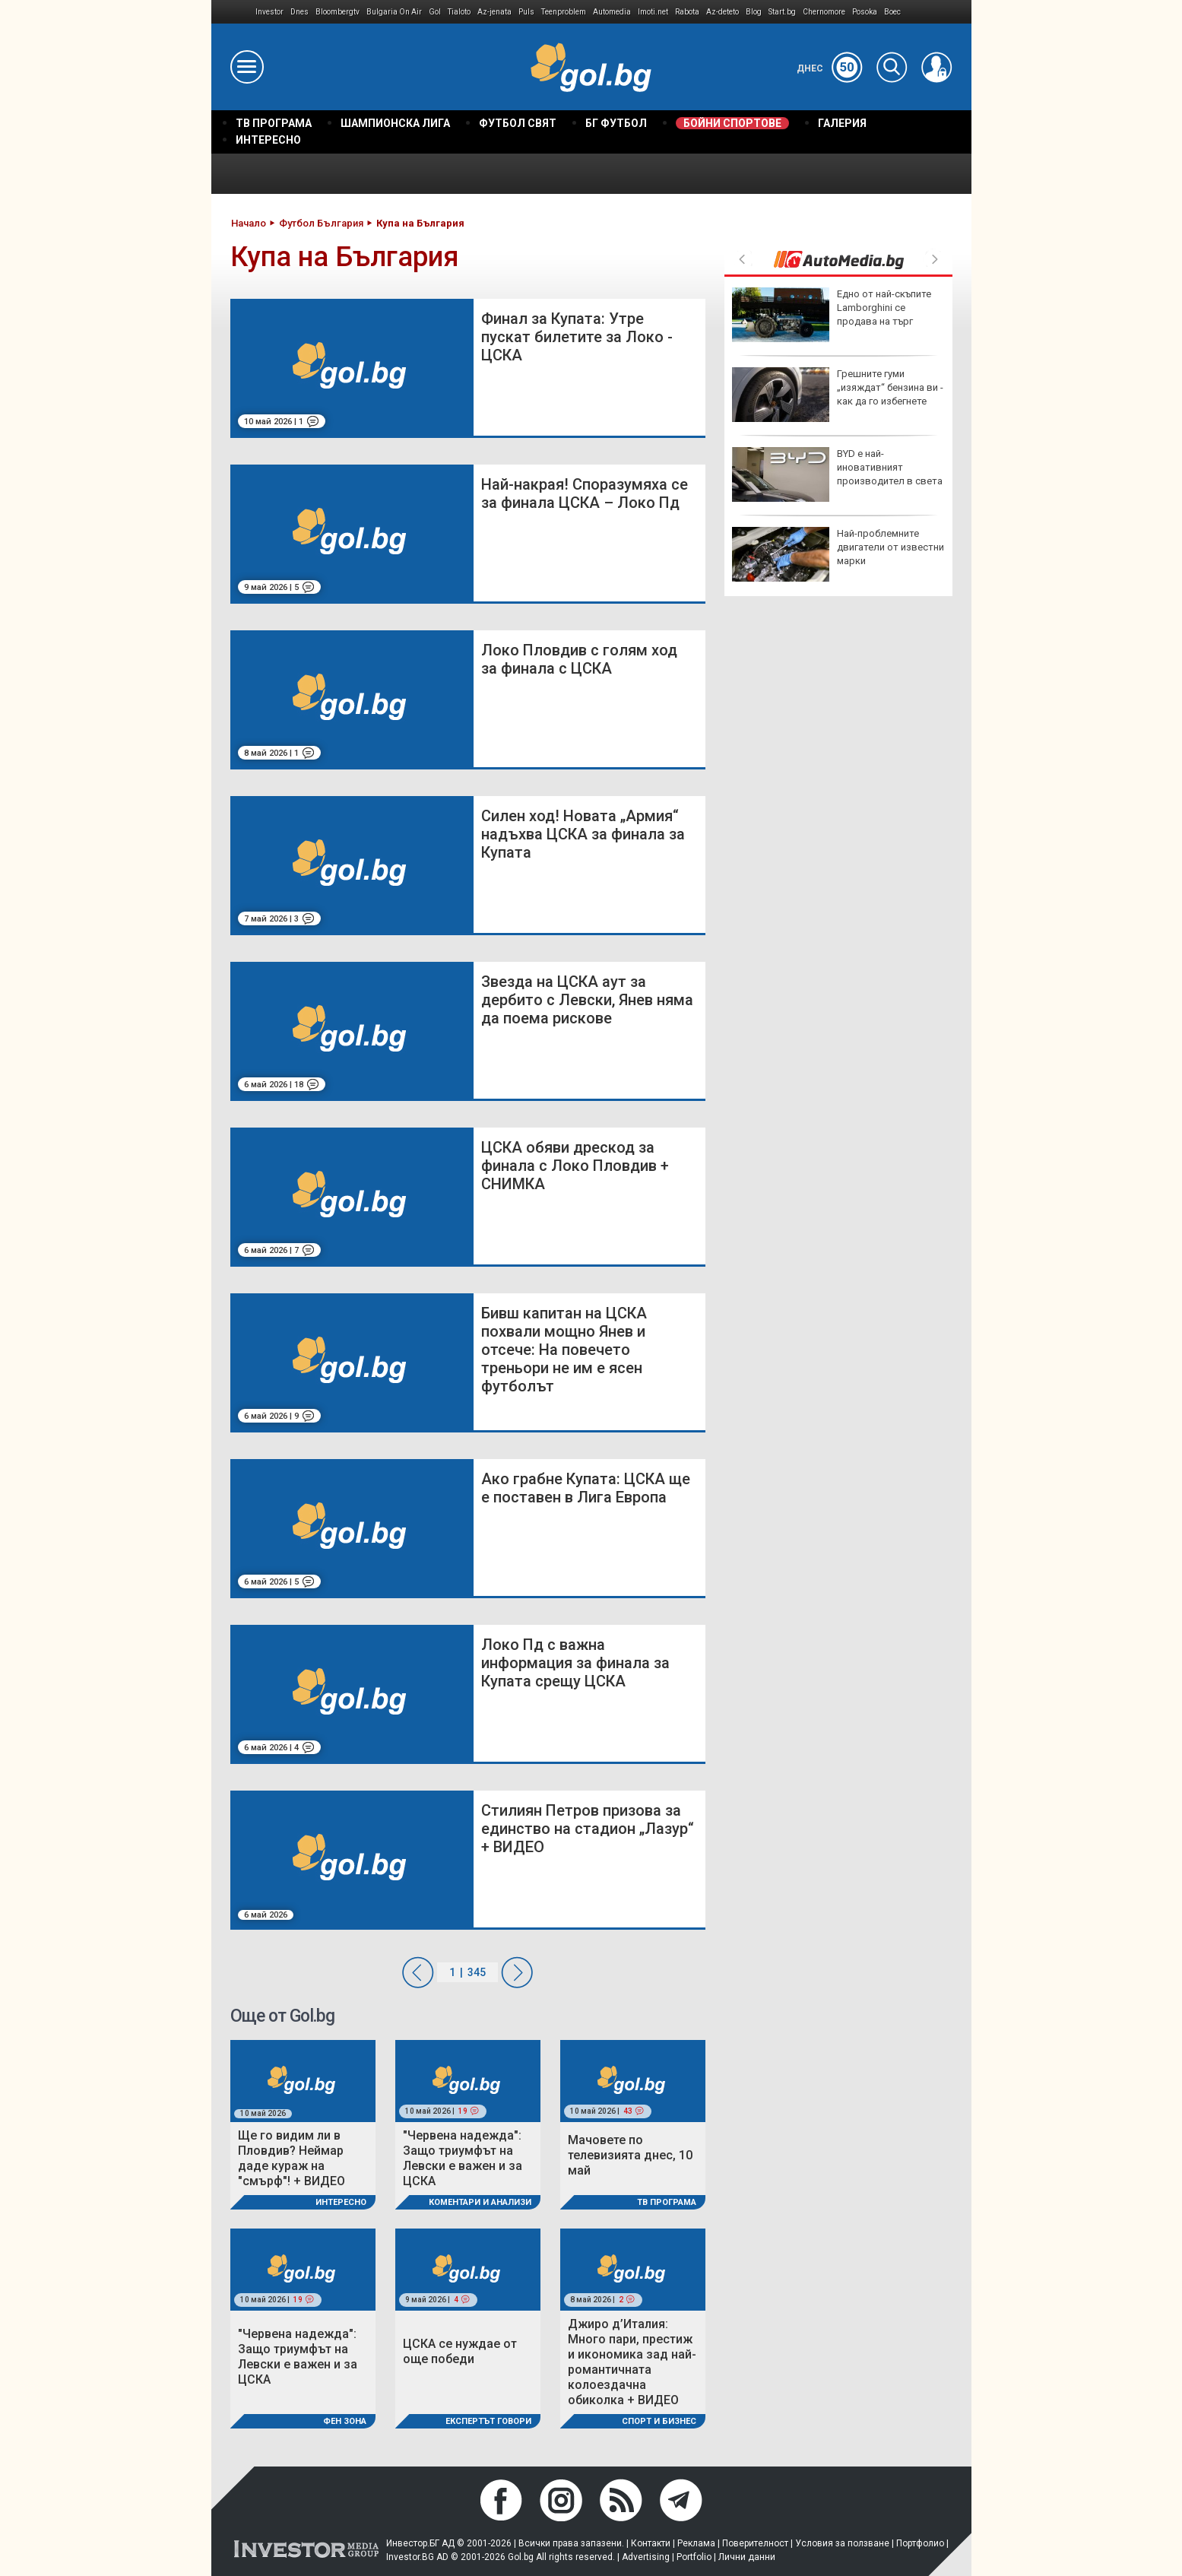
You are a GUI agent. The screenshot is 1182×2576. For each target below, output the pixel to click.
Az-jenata (494, 12)
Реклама (696, 2543)
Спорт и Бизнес (659, 2421)
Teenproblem (563, 12)
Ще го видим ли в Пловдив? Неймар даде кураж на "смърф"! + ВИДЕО (291, 2158)
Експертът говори (488, 2421)
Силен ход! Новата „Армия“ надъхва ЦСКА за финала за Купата (583, 834)
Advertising (646, 2557)
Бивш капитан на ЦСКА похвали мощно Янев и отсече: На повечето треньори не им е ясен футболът (564, 1349)
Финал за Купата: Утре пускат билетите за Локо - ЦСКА (577, 336)
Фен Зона (344, 2421)
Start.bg (782, 12)
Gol (435, 12)
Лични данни (746, 2557)
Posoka (864, 12)
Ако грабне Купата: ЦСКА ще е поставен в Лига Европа (585, 1488)
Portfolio (694, 2557)
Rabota (687, 12)
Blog (754, 12)
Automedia (612, 12)
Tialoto (459, 12)
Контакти (650, 2543)
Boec (892, 12)
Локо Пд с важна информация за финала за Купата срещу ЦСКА (575, 1662)
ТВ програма (666, 2202)
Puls (526, 12)
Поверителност (755, 2543)
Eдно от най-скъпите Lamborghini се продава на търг (831, 314)
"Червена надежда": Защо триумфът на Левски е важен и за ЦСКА (462, 2158)
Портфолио (920, 2543)
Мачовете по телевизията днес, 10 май (630, 2155)
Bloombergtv (337, 12)
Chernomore (824, 12)
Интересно (340, 2202)
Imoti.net (653, 12)
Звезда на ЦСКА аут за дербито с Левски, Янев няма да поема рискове (587, 999)
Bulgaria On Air (394, 12)
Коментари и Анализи (480, 2202)
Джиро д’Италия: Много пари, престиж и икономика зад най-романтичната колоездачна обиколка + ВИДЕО (632, 2362)
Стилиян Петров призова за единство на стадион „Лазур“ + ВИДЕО (587, 1828)
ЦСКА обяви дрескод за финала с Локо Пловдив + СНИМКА (575, 1165)
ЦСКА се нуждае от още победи (460, 2351)
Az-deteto (722, 12)
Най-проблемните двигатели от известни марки (838, 554)
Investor (269, 12)
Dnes (299, 12)
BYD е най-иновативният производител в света (837, 474)
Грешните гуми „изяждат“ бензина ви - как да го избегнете (837, 394)
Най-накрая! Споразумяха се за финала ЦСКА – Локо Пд (584, 493)
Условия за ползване (842, 2543)
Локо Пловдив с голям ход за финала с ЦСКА (579, 659)
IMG (234, 12)
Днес (830, 68)
